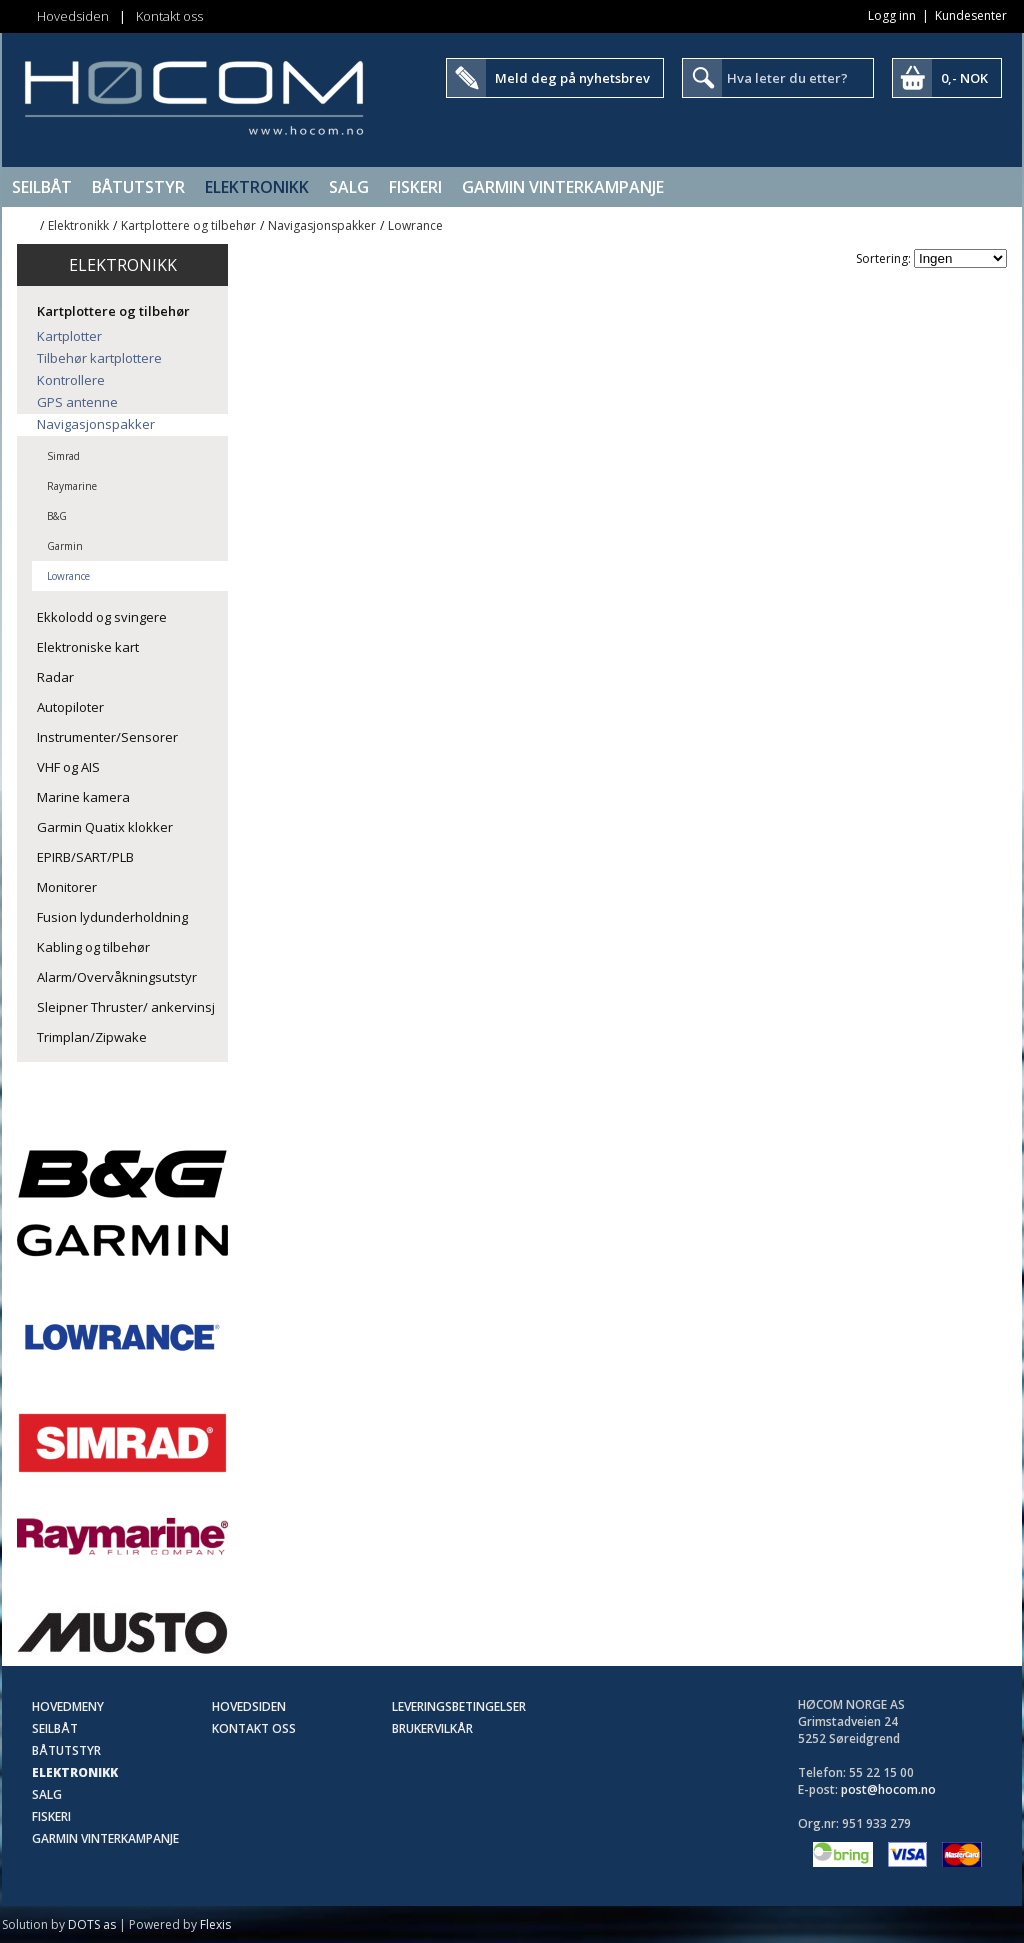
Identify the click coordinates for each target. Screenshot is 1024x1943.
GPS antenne (77, 402)
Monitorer (67, 887)
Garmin (65, 546)
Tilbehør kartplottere (99, 358)
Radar (55, 677)
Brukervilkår (432, 1728)
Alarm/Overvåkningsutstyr (117, 977)
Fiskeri (415, 187)
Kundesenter (971, 15)
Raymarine (72, 486)
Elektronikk (257, 187)
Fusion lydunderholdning (112, 917)
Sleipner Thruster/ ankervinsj (126, 1007)
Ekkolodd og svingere (102, 617)
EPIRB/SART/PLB (85, 857)
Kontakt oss (169, 16)
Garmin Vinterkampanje (563, 187)
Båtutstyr (138, 187)
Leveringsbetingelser (459, 1706)
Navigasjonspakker (322, 225)
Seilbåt (42, 187)
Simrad (63, 456)
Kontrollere (71, 380)
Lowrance (415, 225)
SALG (349, 187)
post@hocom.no (888, 1789)
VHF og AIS (68, 767)
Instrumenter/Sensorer (107, 737)
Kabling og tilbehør (93, 947)
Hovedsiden (73, 16)
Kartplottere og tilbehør (188, 225)
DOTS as (92, 1924)
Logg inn (892, 15)
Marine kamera (83, 797)
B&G (57, 516)
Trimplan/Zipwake (92, 1037)
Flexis (215, 1924)
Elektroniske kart (88, 647)
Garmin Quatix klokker (105, 827)
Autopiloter (70, 707)
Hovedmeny (68, 1706)
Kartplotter (69, 336)
